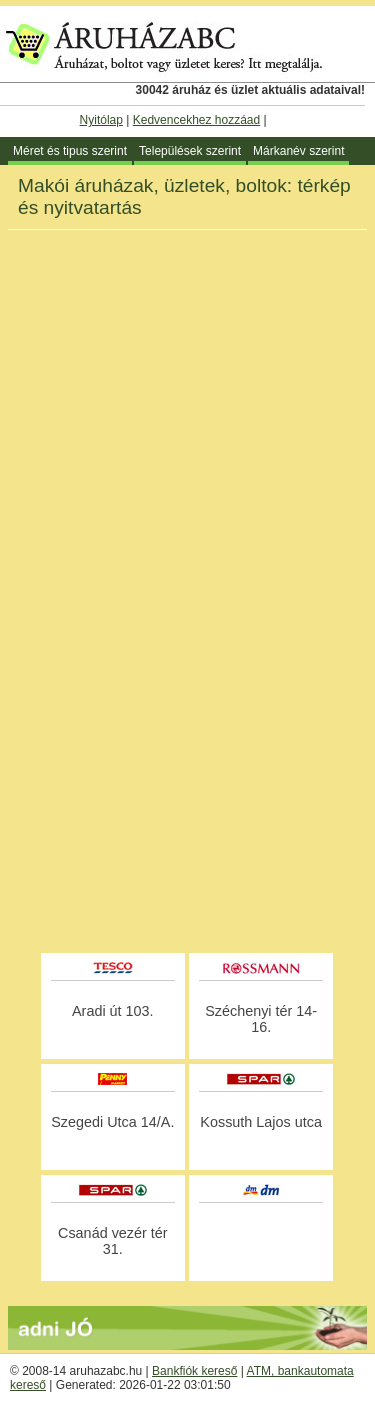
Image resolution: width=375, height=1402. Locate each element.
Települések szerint (190, 151)
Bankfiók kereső (194, 1371)
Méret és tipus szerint (70, 151)
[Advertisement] (187, 752)
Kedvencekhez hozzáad (196, 120)
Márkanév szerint (298, 151)
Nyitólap (101, 120)
